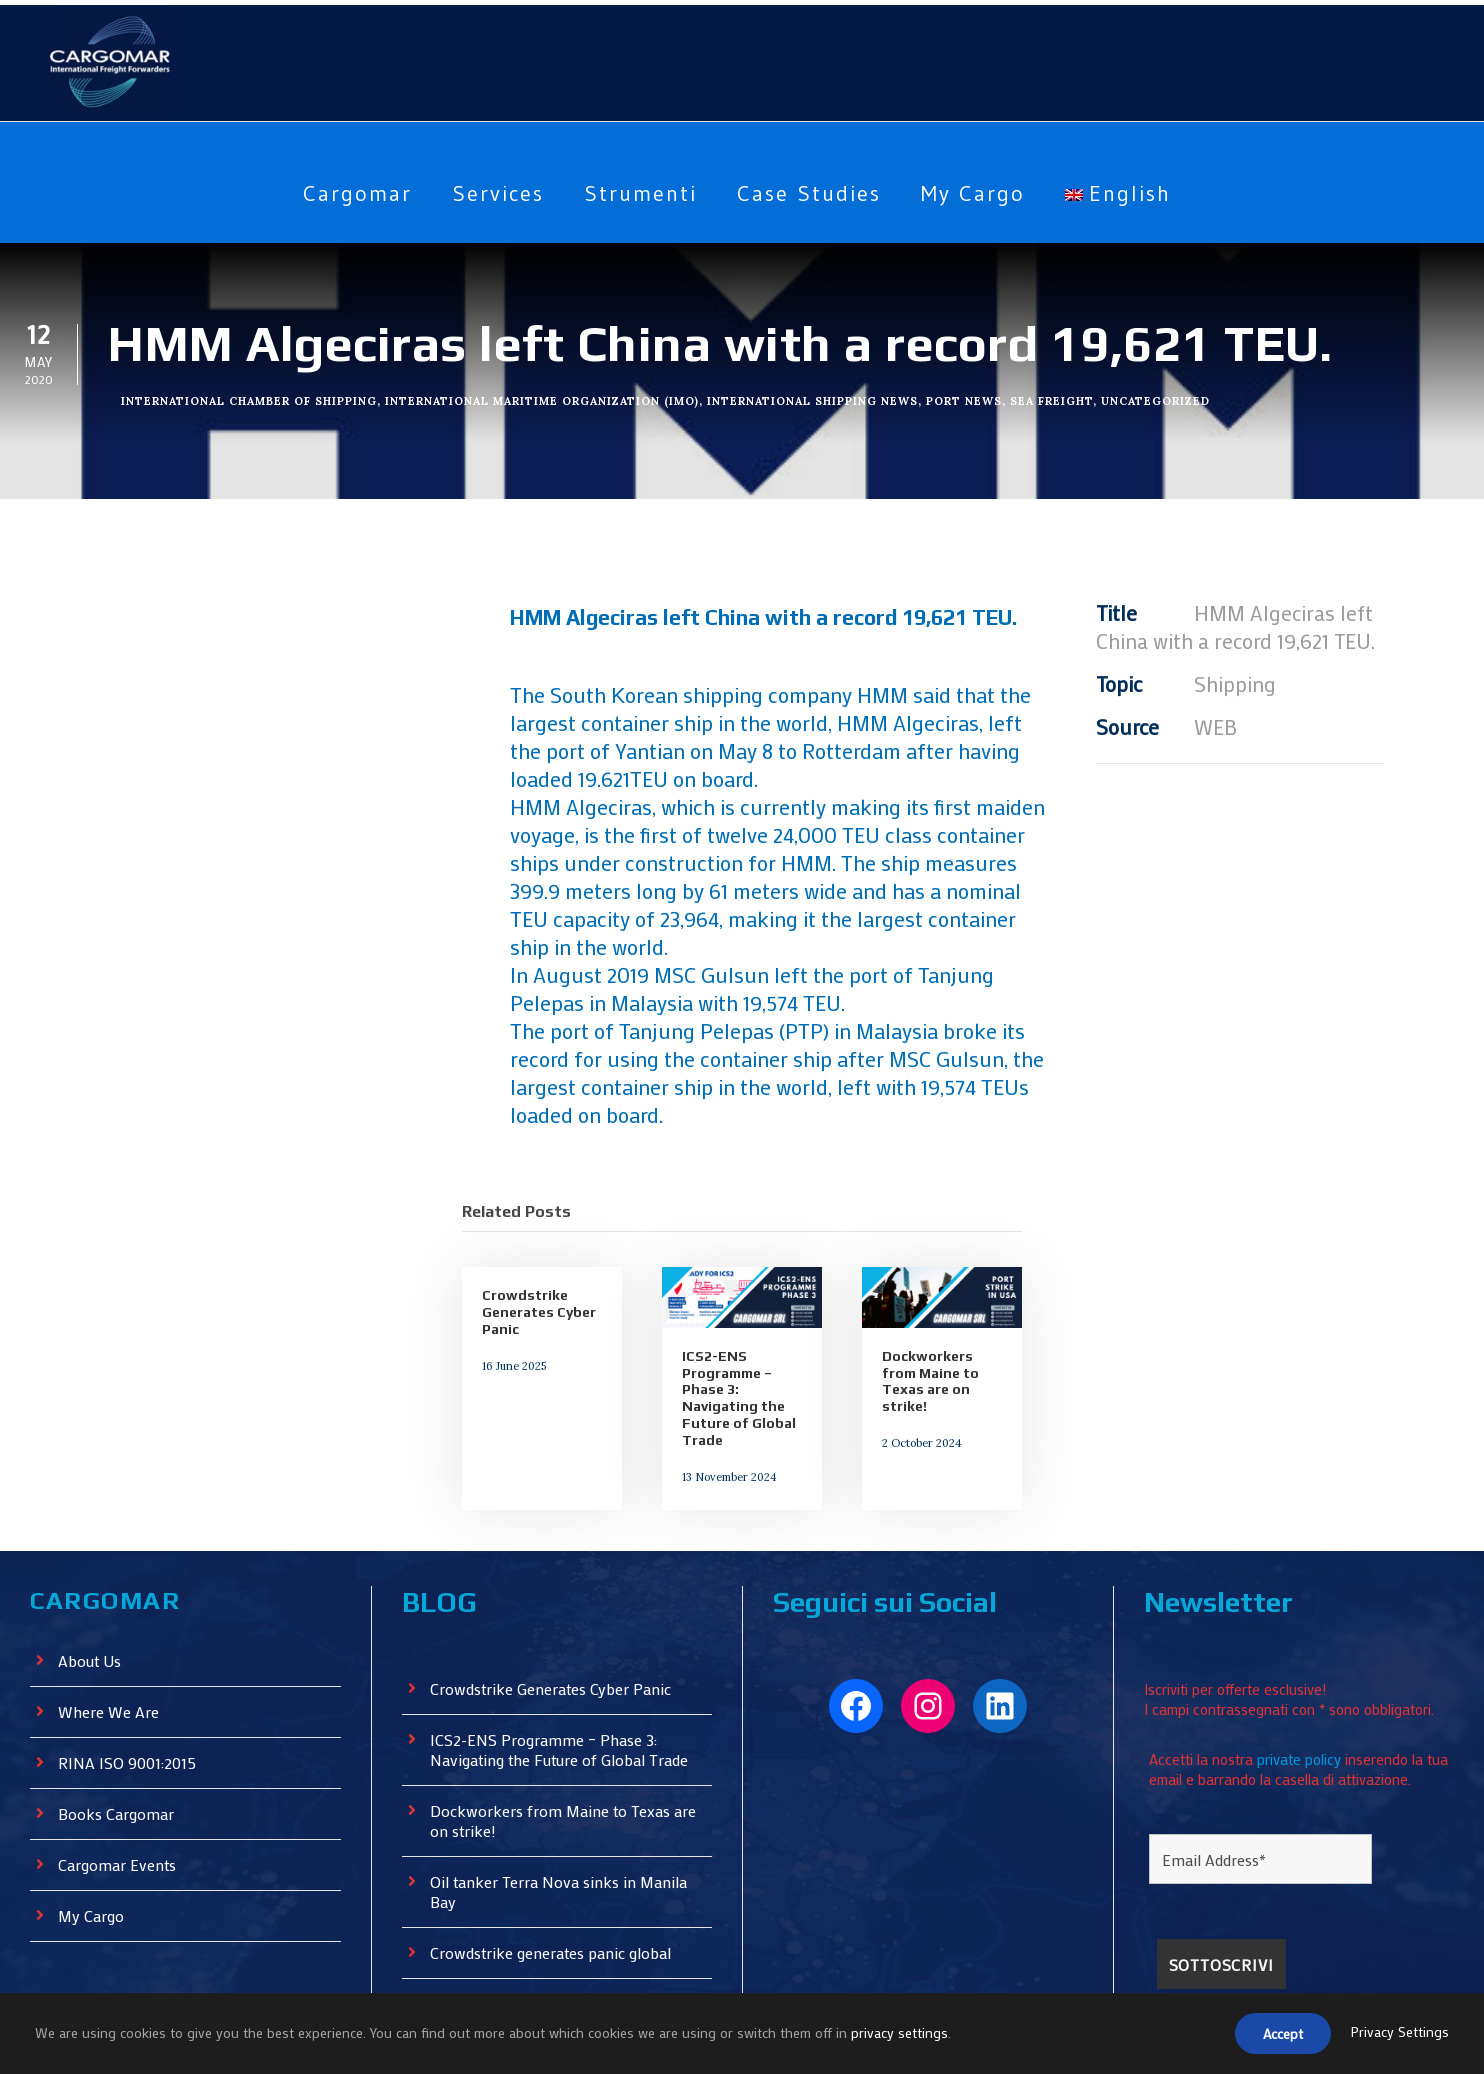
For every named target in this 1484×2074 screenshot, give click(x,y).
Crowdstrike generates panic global (555, 1895)
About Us (91, 1603)
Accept (1277, 2035)
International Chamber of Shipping (250, 399)
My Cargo (982, 193)
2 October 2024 (916, 1386)
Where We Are (110, 1654)
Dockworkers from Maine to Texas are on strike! (928, 1327)
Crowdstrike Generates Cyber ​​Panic (540, 1258)
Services (489, 193)
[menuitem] (1133, 208)
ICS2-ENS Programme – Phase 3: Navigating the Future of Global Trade (736, 1344)
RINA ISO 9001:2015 (132, 1705)
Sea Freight (1058, 399)
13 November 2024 (724, 1420)
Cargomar (342, 193)
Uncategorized (1163, 399)
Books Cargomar (118, 1756)
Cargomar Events (120, 1807)
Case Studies (809, 193)
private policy (1304, 1694)
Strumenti (636, 193)
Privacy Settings (1399, 2034)
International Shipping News (821, 399)
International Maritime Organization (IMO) (548, 399)
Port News (971, 399)
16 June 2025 (511, 1309)
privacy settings (903, 2034)
